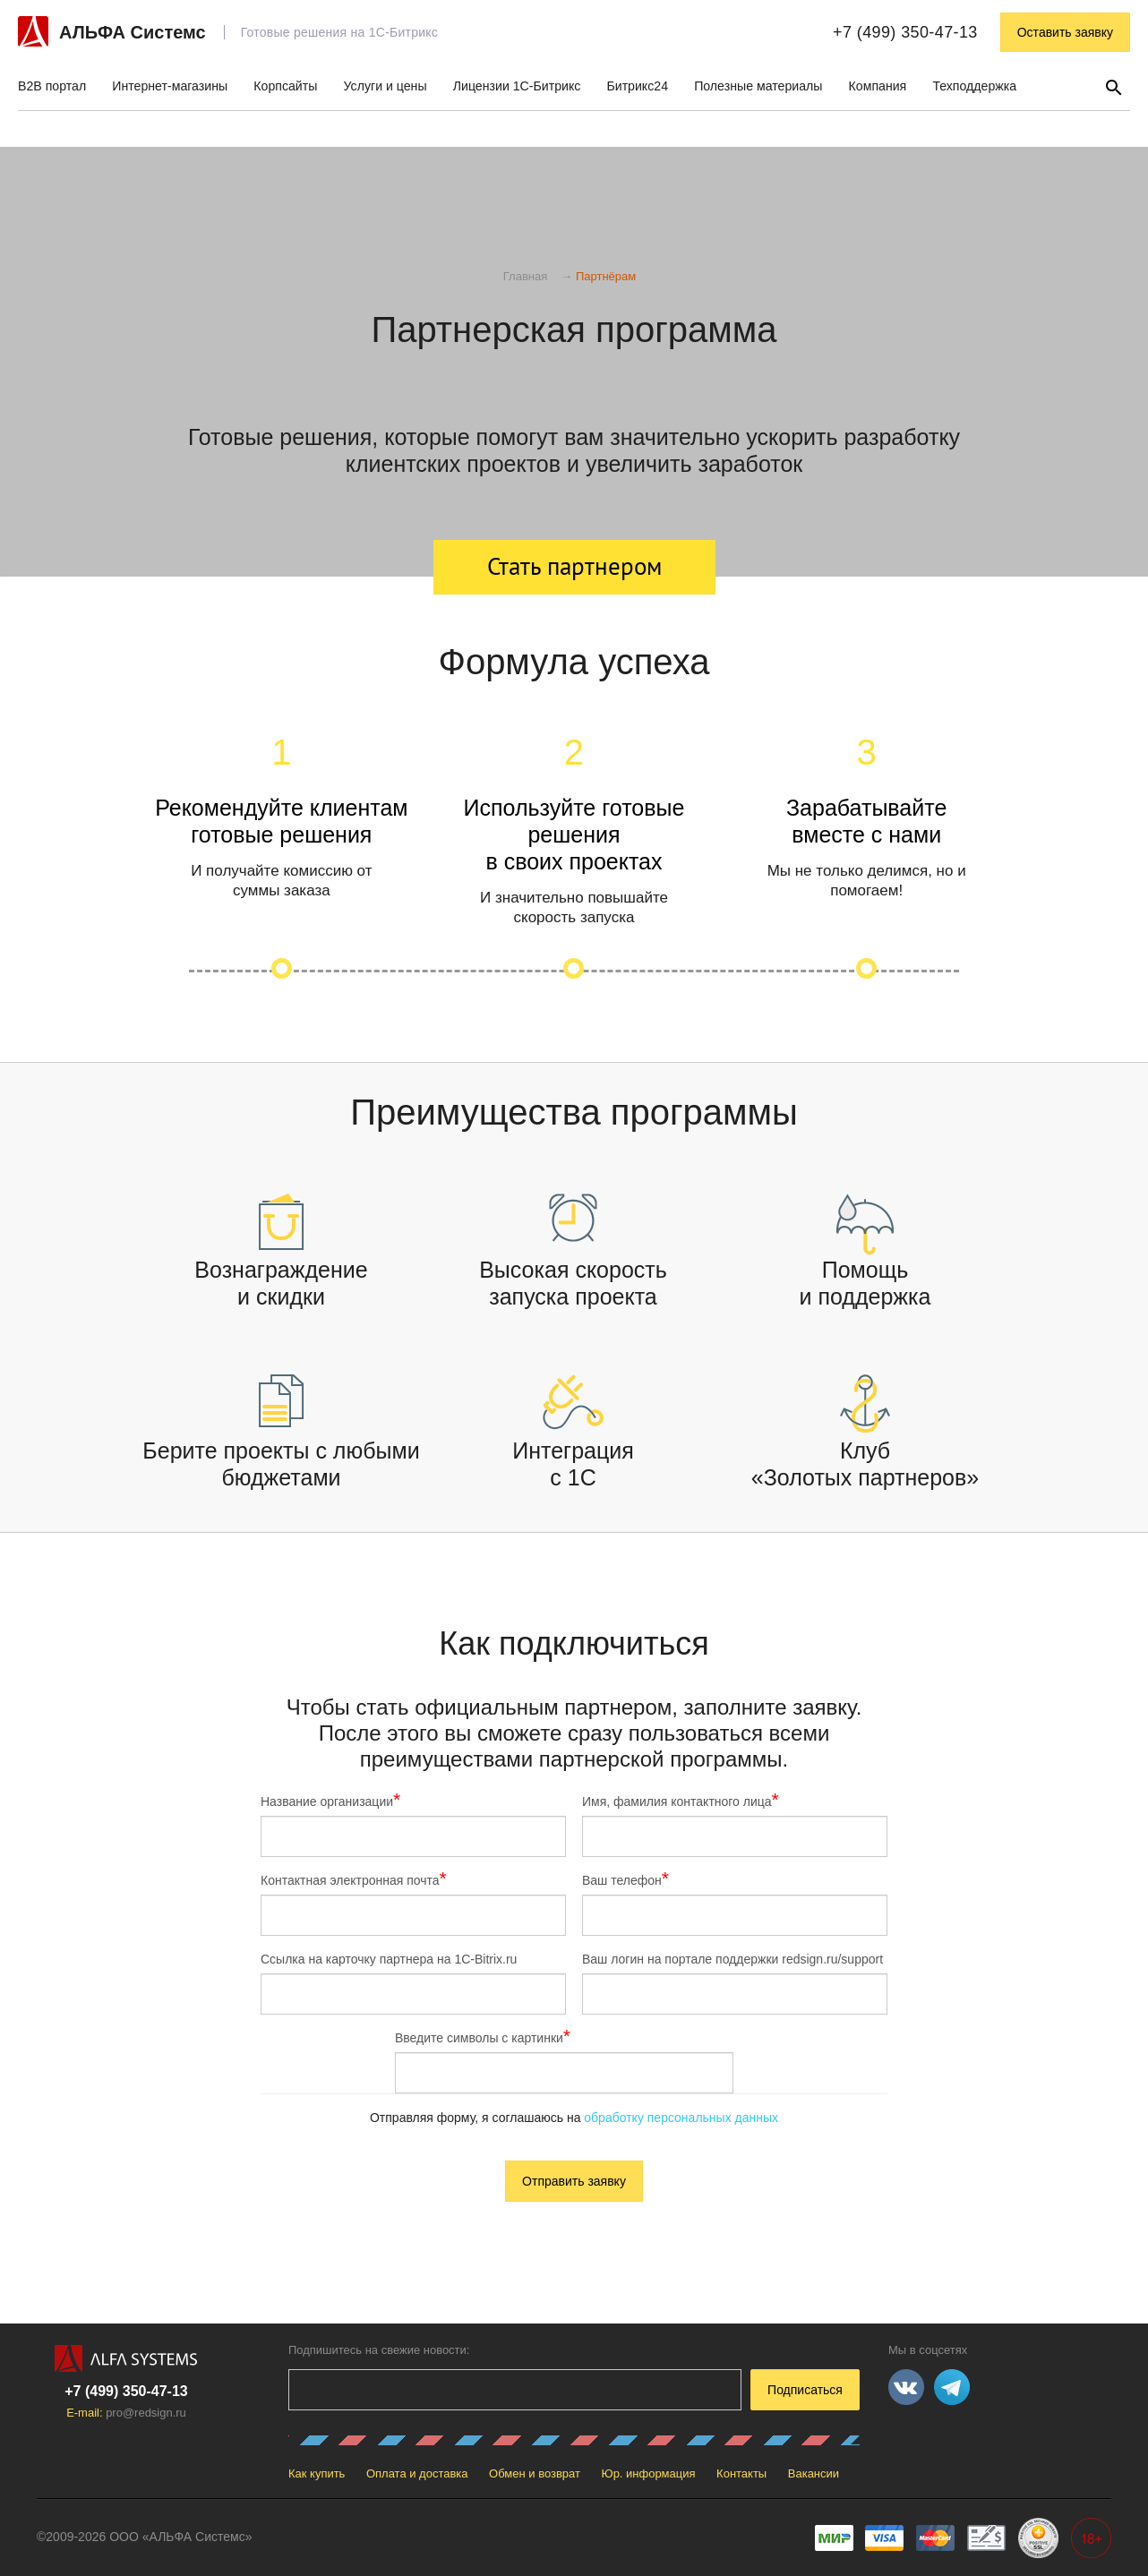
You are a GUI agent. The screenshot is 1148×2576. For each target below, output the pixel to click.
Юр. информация (649, 2473)
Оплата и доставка (417, 2473)
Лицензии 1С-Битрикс (517, 86)
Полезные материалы (758, 86)
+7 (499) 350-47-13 (905, 32)
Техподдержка (974, 86)
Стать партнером (574, 566)
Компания (878, 86)
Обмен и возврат (534, 2473)
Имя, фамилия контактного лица (680, 1801)
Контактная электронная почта (354, 1879)
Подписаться (805, 2390)
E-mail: (126, 2412)
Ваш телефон (625, 1879)
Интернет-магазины (169, 86)
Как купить (316, 2473)
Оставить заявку (1065, 32)
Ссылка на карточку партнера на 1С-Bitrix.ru (389, 1959)
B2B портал (52, 86)
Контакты (741, 2473)
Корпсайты (285, 86)
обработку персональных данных (681, 2117)
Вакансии (813, 2473)
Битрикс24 (637, 86)
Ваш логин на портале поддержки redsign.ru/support (732, 1959)
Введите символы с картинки (482, 2037)
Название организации (330, 1801)
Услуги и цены (385, 86)
